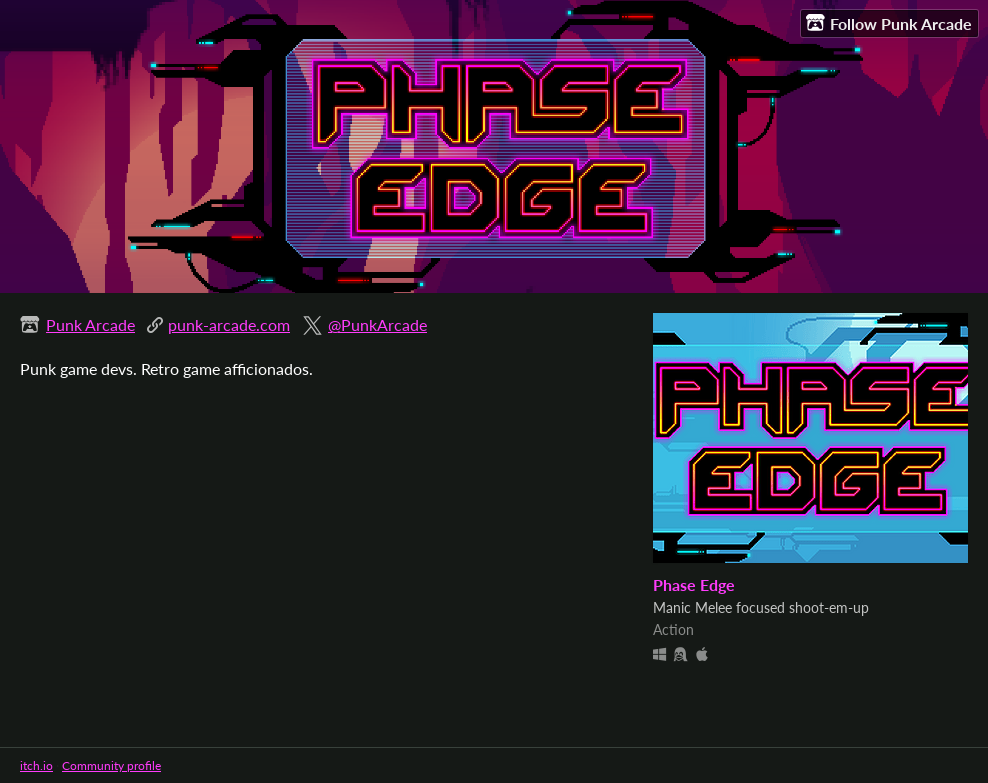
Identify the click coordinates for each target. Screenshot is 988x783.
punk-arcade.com (229, 324)
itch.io (36, 765)
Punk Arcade (90, 324)
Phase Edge (694, 584)
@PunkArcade (377, 324)
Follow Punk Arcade (889, 23)
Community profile (111, 765)
